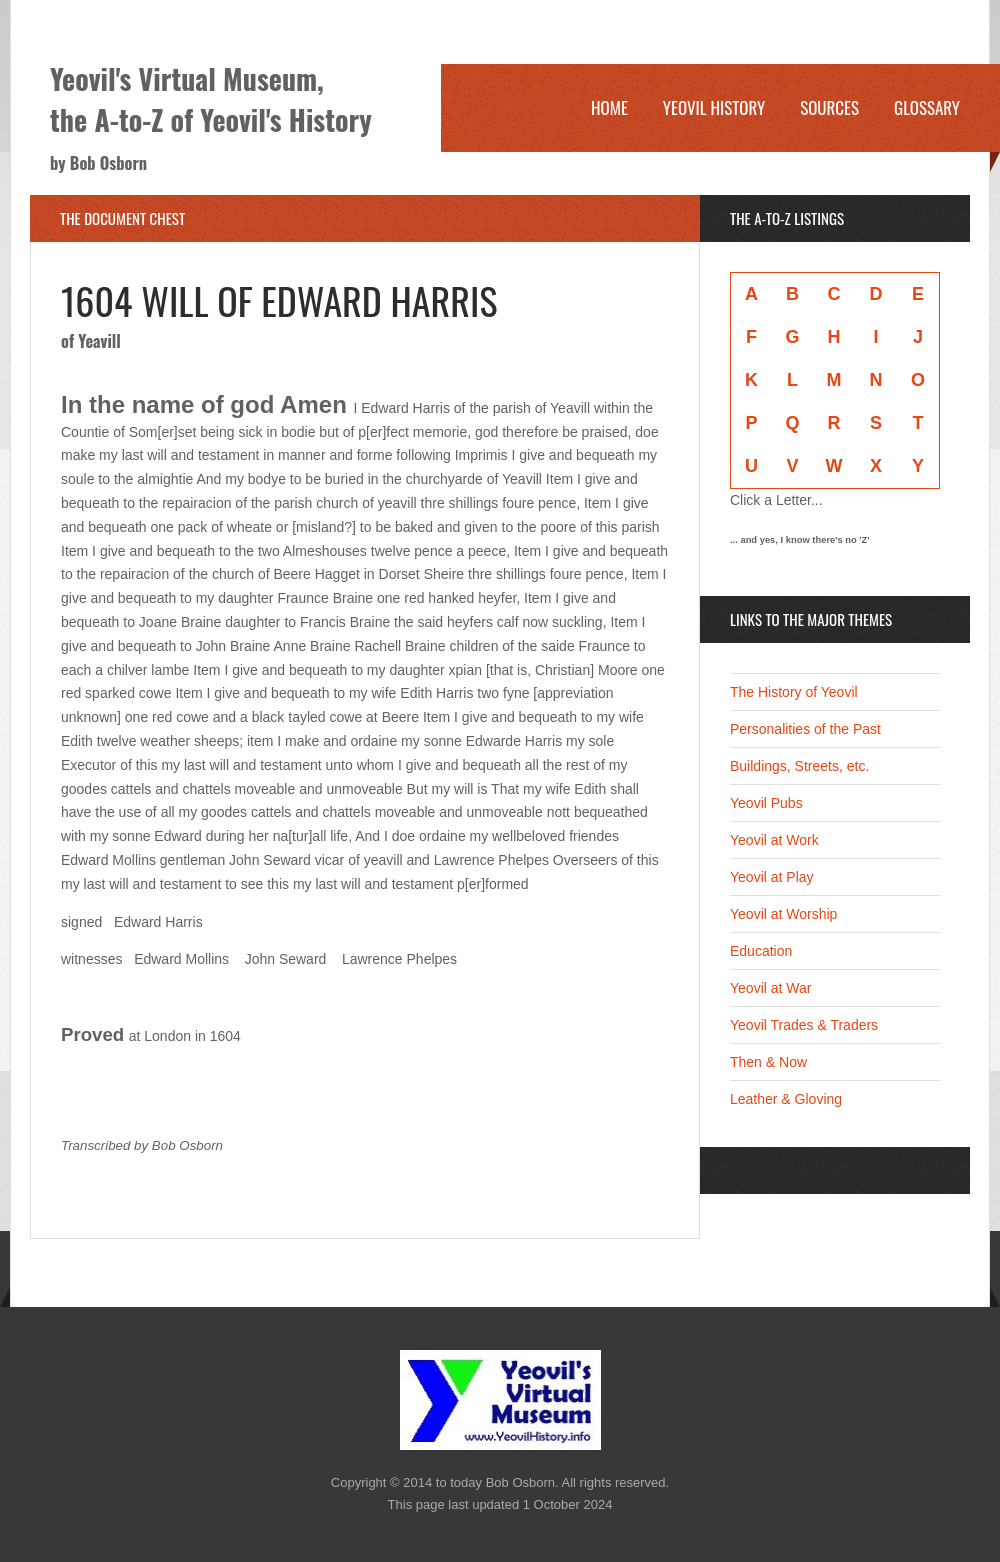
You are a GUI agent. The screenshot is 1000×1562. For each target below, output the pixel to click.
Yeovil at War (770, 988)
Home (609, 107)
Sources (829, 107)
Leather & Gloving (786, 1099)
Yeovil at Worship (783, 914)
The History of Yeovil (794, 692)
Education (761, 951)
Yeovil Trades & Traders (804, 1025)
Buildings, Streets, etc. (799, 766)
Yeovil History (714, 107)
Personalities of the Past (805, 729)
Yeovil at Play (772, 877)
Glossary (927, 107)
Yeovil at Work (774, 840)
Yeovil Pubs (766, 803)
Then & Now (768, 1062)
